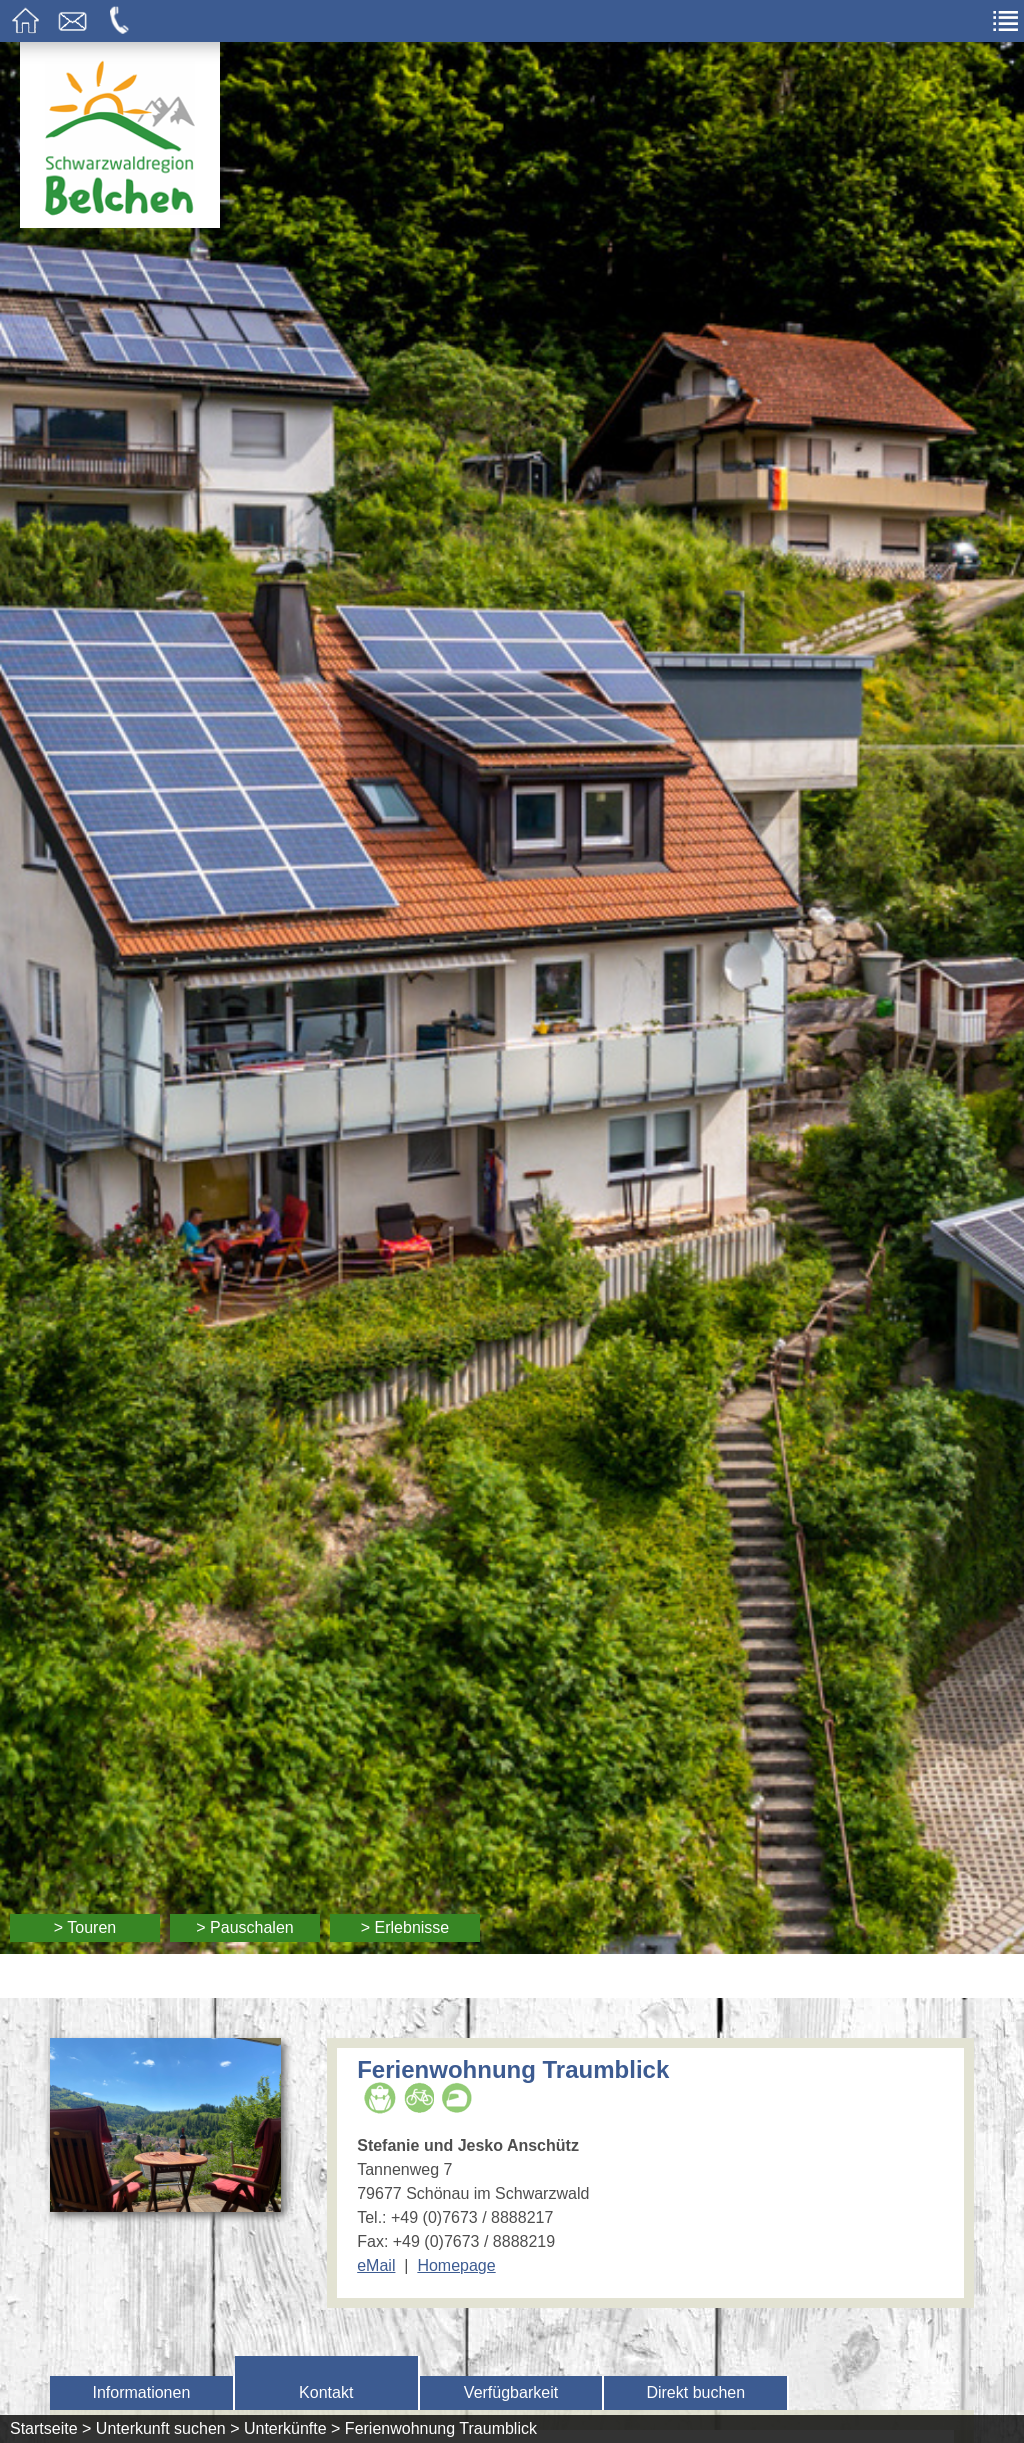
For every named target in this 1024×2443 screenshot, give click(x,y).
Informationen (141, 2392)
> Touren (85, 1927)
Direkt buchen (695, 2392)
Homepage (456, 2265)
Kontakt (326, 2392)
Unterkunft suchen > (168, 2428)
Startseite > (50, 2428)
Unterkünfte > (292, 2428)
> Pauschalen (244, 1927)
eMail (376, 2265)
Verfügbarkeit (511, 2392)
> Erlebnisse (405, 1927)
